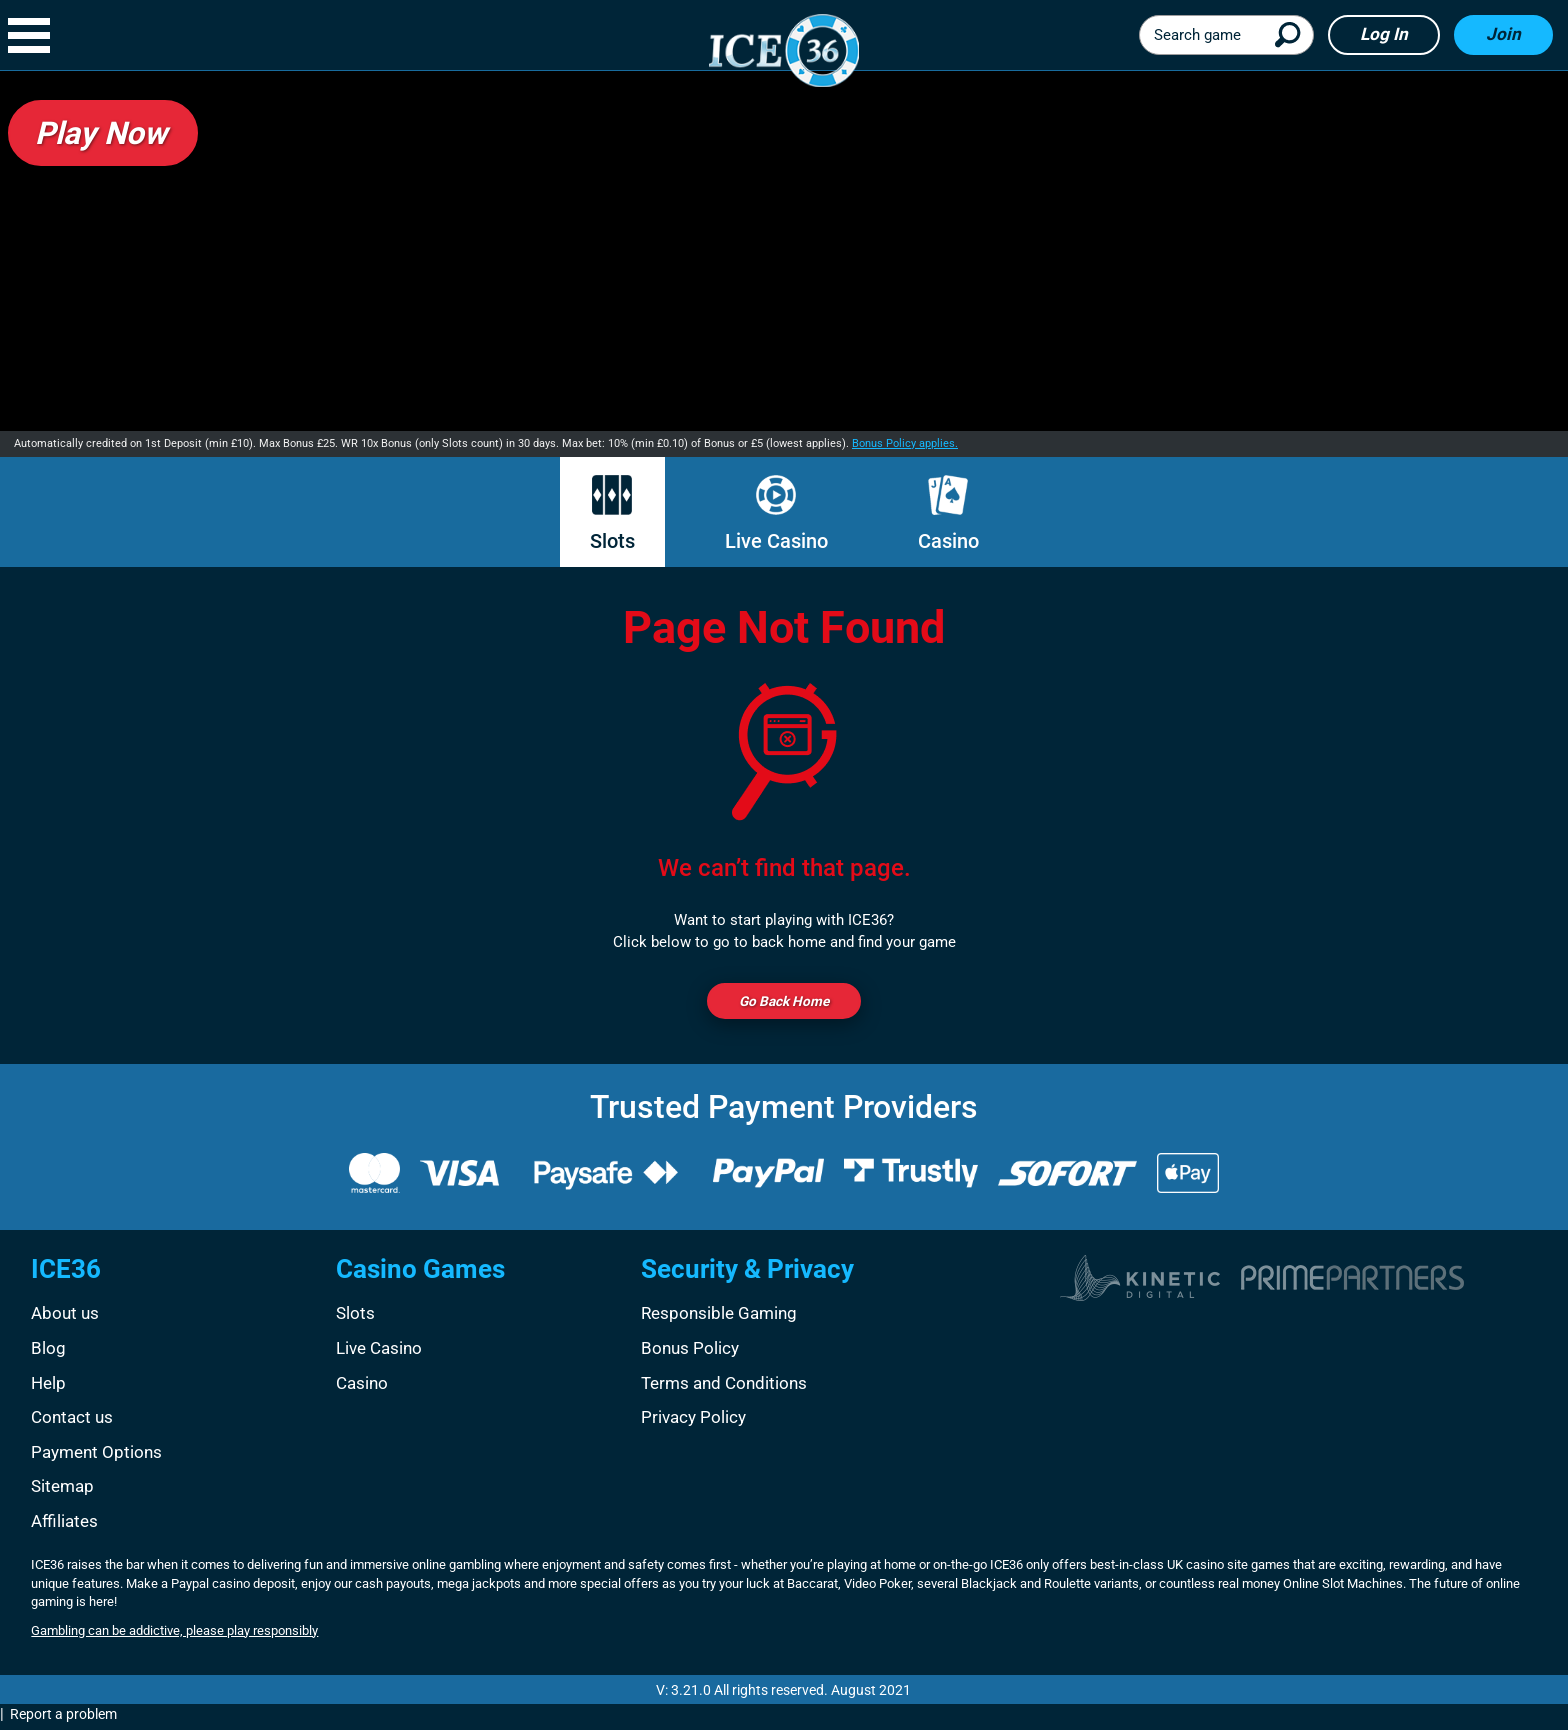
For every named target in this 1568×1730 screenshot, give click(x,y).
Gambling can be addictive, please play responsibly (174, 1634)
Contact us (72, 1421)
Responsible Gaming (719, 1317)
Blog (48, 1352)
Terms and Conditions (724, 1386)
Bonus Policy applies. (905, 443)
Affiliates (64, 1525)
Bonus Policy (690, 1352)
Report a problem (63, 1718)
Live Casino (776, 514)
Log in (1384, 34)
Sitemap (62, 1490)
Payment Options (96, 1455)
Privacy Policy (693, 1421)
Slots (612, 514)
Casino (948, 514)
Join (1503, 34)
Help (48, 1386)
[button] (39, 35)
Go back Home (784, 1003)
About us (65, 1317)
